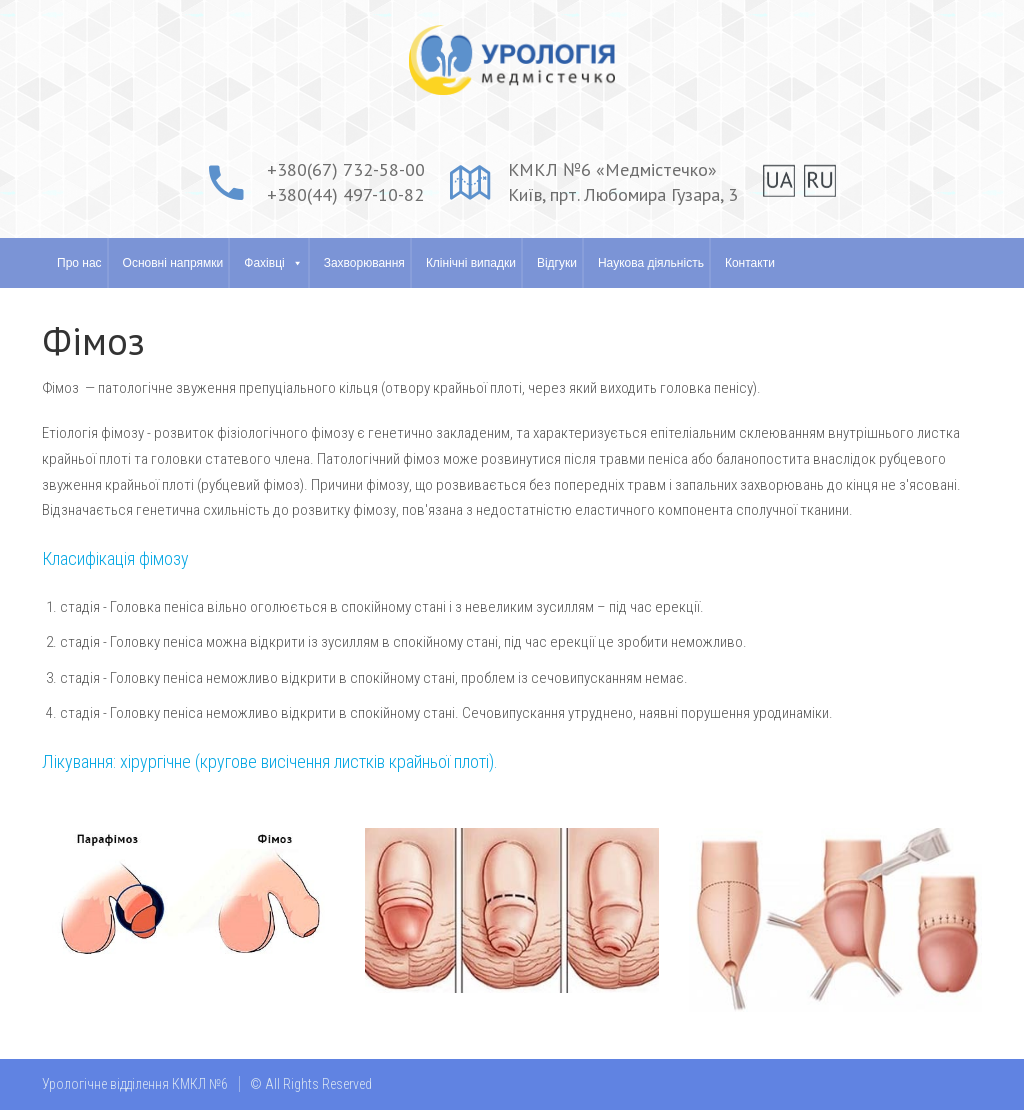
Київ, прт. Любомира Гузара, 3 (623, 194)
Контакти (750, 263)
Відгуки (557, 263)
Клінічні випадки (471, 263)
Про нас (79, 263)
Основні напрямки (173, 263)
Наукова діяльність (651, 263)
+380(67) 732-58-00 (346, 169)
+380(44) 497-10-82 (345, 194)
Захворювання (364, 263)
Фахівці (264, 263)
